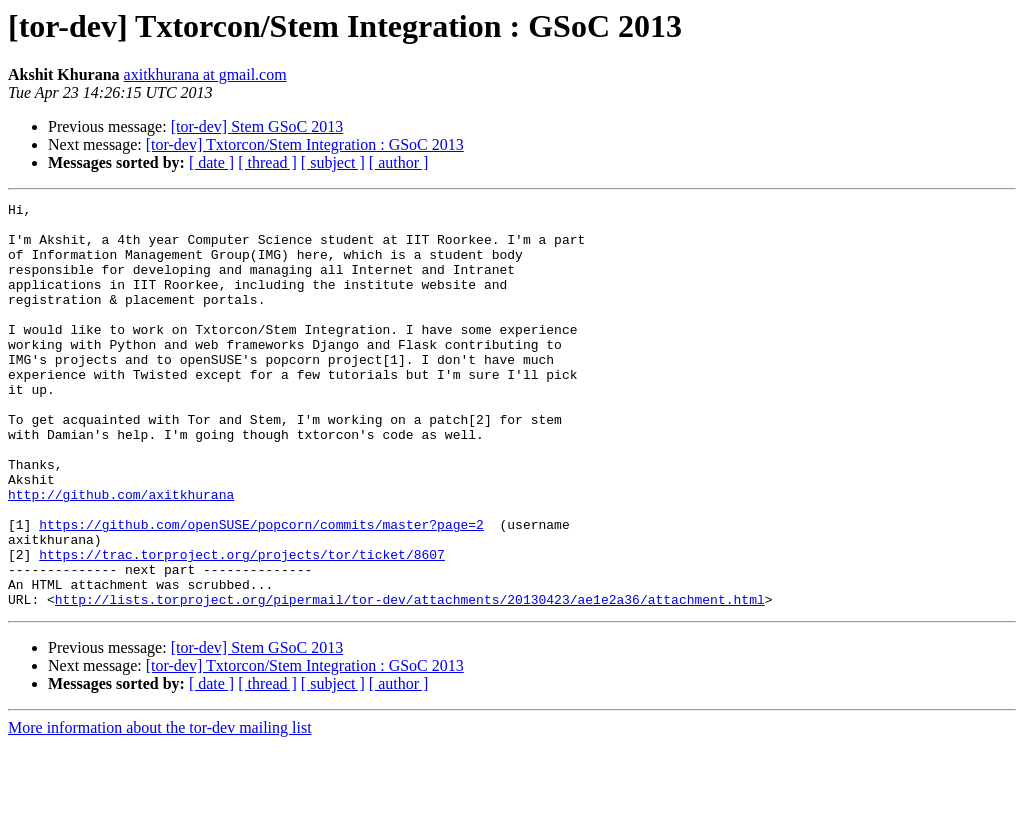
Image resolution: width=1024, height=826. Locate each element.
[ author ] (399, 162)
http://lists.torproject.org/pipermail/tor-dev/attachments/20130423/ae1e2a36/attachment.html (410, 680)
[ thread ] (267, 162)
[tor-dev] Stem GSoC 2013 (257, 126)
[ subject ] (333, 162)
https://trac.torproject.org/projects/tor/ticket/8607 (242, 626)
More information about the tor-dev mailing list (160, 808)
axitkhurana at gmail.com (205, 74)
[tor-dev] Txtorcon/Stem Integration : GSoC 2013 (305, 144)
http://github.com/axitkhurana (121, 554)
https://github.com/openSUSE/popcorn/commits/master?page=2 (261, 590)
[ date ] (211, 162)
